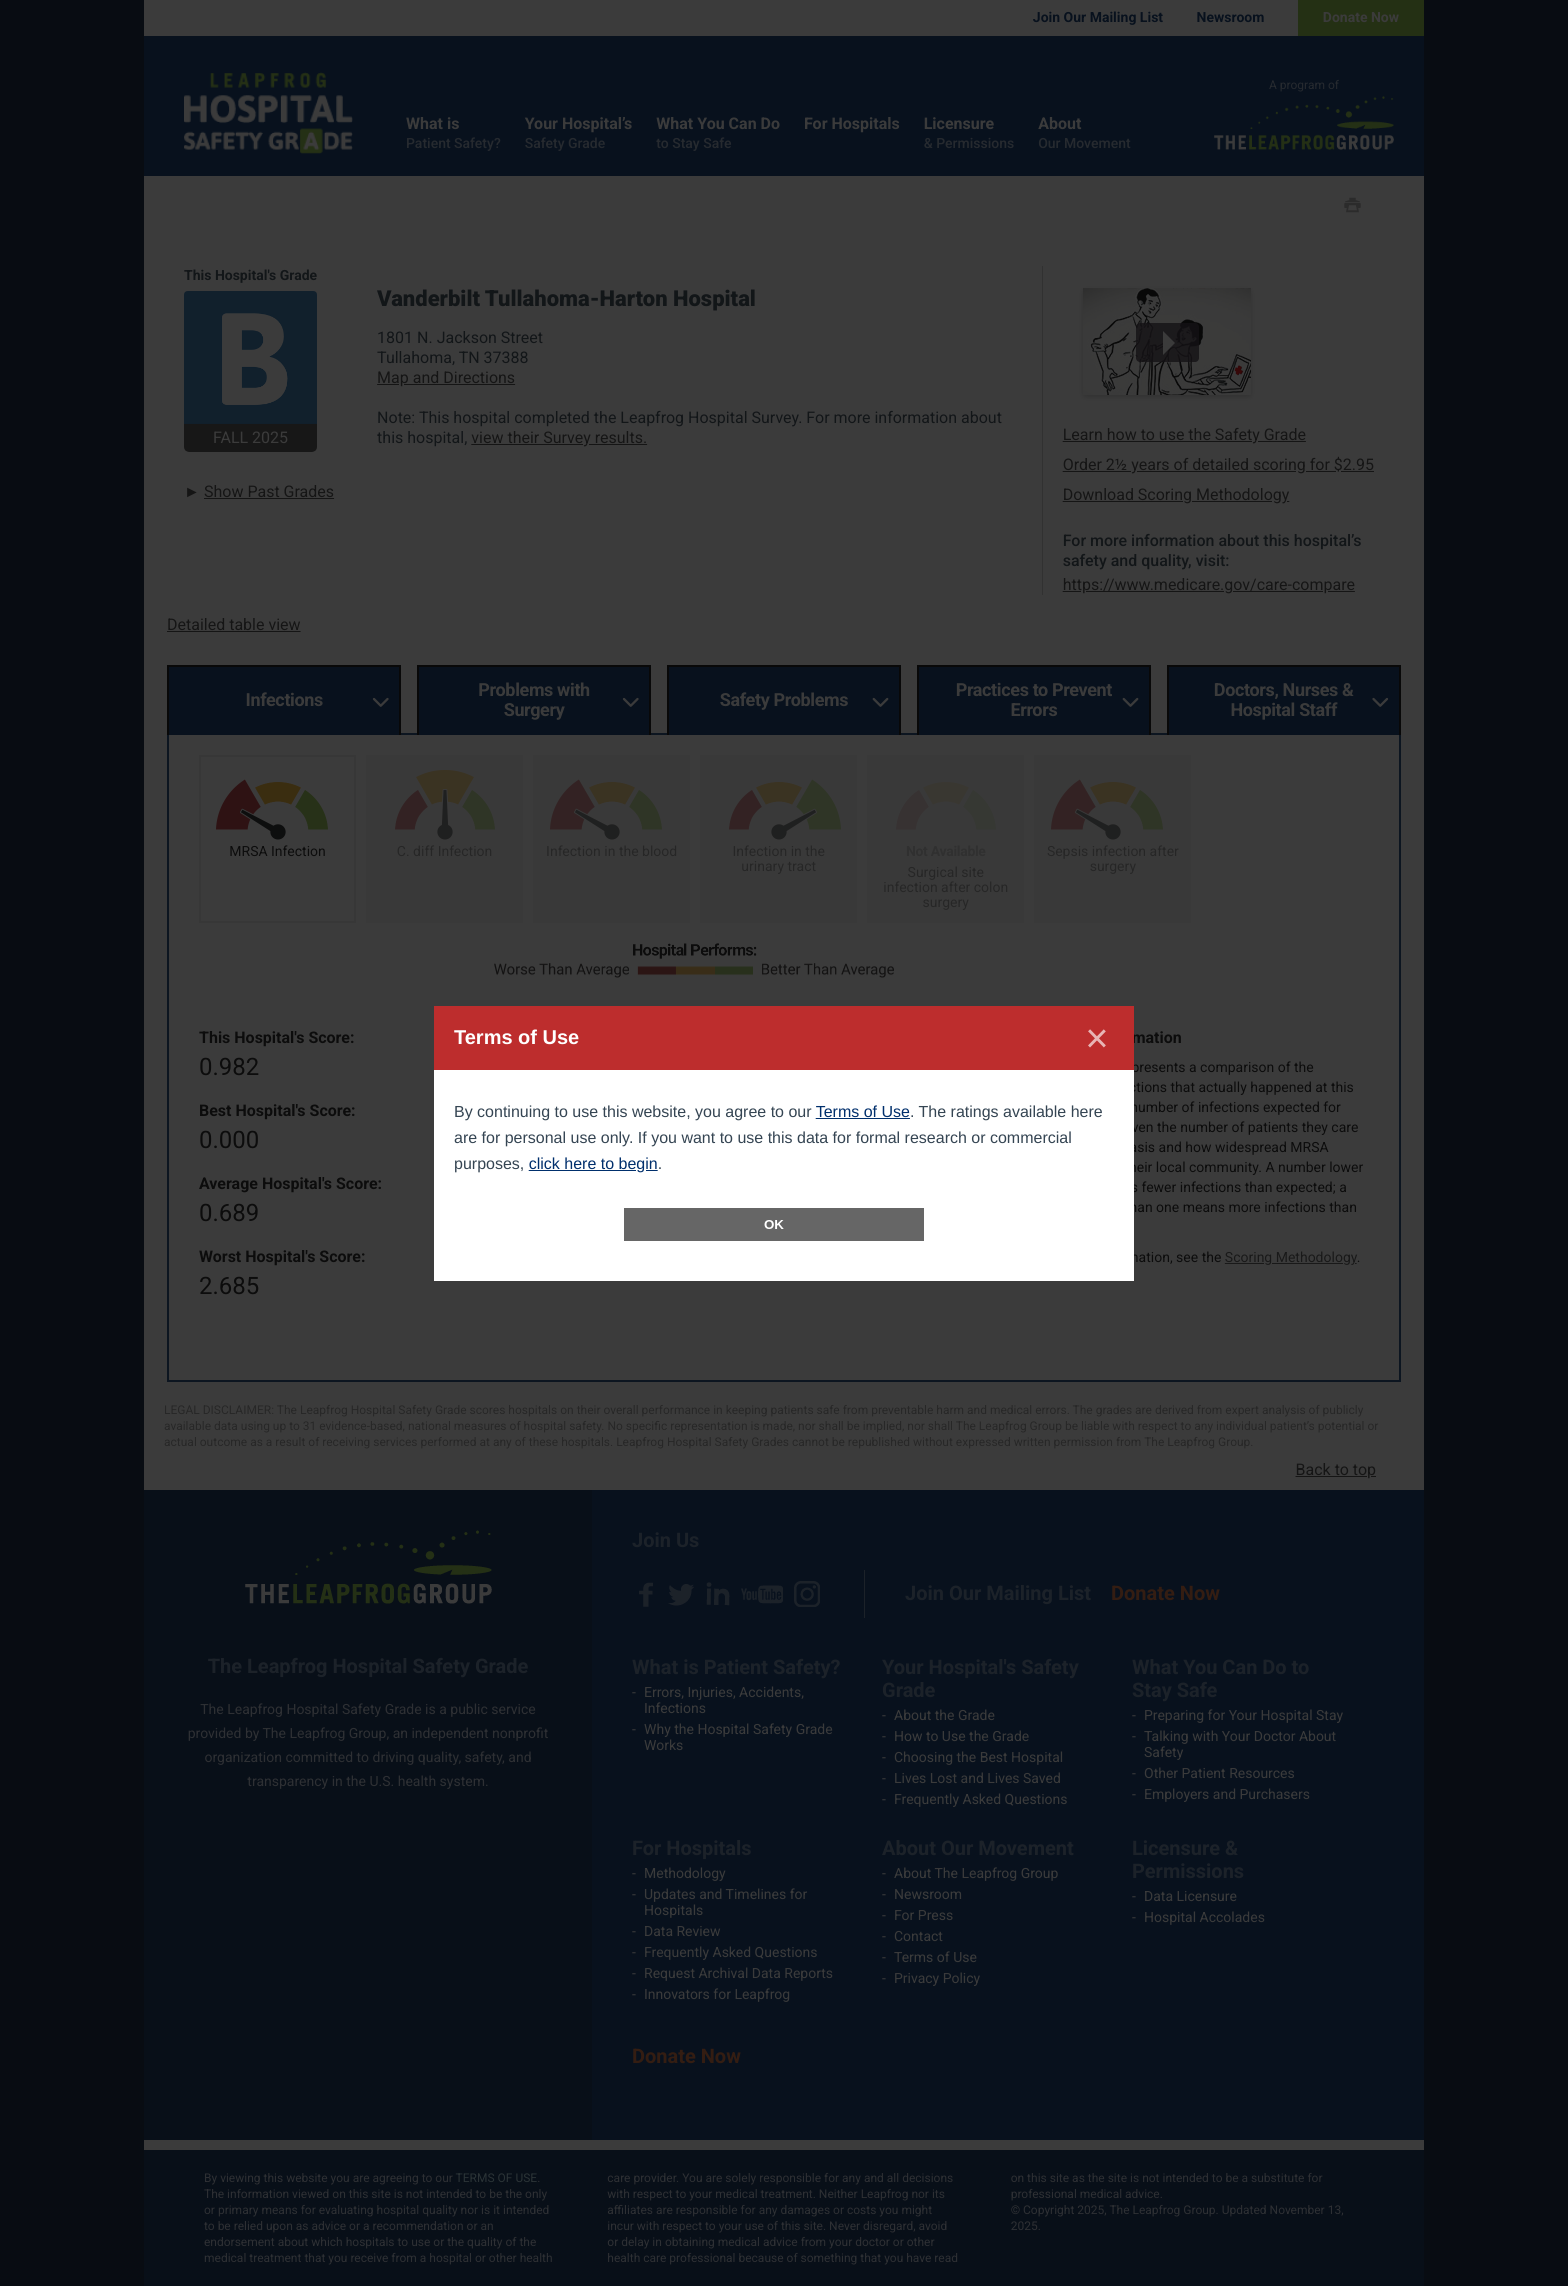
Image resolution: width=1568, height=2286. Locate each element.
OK (774, 1224)
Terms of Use (863, 1112)
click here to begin (593, 1164)
